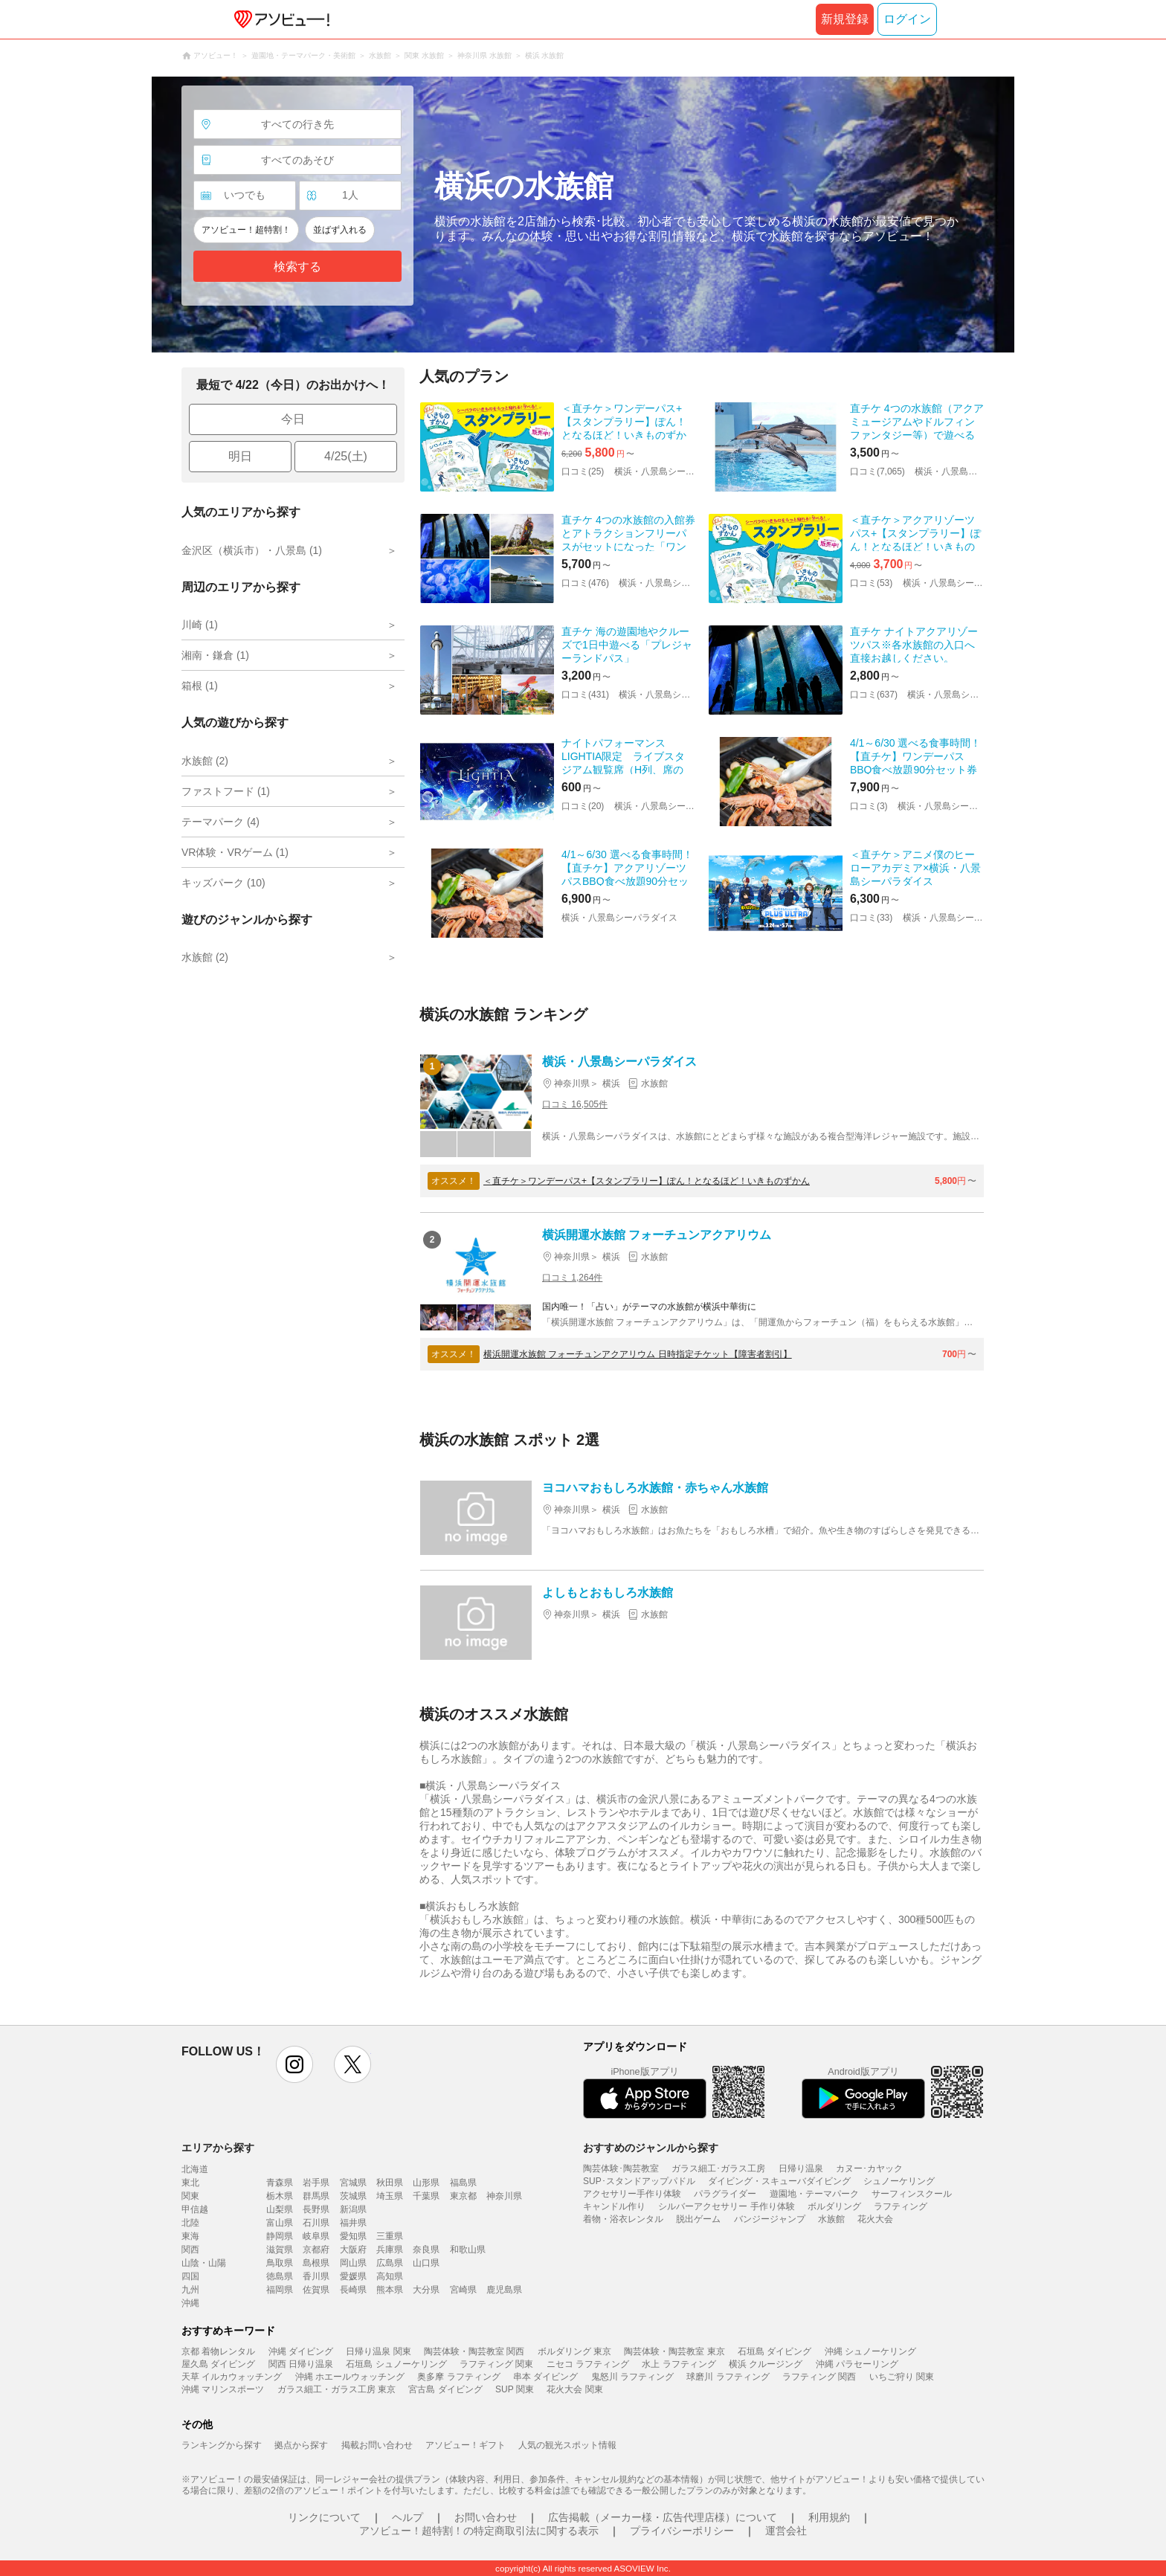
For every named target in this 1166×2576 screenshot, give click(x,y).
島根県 (316, 2263)
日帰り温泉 (801, 2168)
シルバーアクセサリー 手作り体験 (726, 2206)
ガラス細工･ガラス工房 (718, 2168)
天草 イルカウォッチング (231, 2376)
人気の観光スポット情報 (567, 2445)
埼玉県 (389, 2196)
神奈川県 (504, 2196)
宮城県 (353, 2182)
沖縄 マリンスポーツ (222, 2389)
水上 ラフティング (678, 2364)
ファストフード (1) (225, 791)
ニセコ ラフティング (588, 2364)
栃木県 (279, 2196)
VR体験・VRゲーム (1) (235, 852)
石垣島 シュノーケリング (396, 2364)
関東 (190, 2196)
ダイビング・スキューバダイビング (779, 2181)
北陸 (190, 2223)
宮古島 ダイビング (445, 2389)
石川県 (316, 2223)
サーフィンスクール (912, 2194)
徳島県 (279, 2276)
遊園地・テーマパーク (814, 2194)
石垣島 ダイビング (774, 2351)
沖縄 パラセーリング (857, 2364)
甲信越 (194, 2209)
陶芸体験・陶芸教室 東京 (674, 2351)
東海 (190, 2236)
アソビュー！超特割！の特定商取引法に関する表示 (479, 2531)
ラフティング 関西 (819, 2376)
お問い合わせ (485, 2517)
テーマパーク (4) (220, 822)
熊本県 (389, 2289)
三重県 (389, 2236)
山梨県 (279, 2209)
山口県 (426, 2263)
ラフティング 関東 (496, 2364)
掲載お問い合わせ (377, 2445)
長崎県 (353, 2289)
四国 (190, 2276)
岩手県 (316, 2182)
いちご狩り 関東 (901, 2376)
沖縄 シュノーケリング (870, 2351)
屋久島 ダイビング (218, 2364)
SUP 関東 (514, 2389)
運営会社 (786, 2531)
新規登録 (845, 19)
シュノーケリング (899, 2181)
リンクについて (324, 2517)
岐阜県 (316, 2236)
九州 (190, 2289)
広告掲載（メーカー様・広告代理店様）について (662, 2517)
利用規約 (829, 2517)
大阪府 (353, 2249)
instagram (294, 2064)
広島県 (389, 2263)
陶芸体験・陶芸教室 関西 (474, 2351)
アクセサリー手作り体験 (632, 2194)
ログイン (907, 19)
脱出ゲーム (698, 2219)
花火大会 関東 (574, 2389)
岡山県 (353, 2263)
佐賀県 (316, 2289)
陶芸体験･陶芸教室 (621, 2168)
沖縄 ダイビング (300, 2351)
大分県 (426, 2289)
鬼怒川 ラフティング (632, 2376)
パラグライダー (725, 2194)
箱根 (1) (199, 686)
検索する (297, 266)
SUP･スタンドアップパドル (639, 2181)
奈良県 (426, 2249)
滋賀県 (279, 2249)
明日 (240, 456)
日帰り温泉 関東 (378, 2351)
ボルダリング (834, 2206)
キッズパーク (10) (223, 883)
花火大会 (875, 2219)
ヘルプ (407, 2517)
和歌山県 (468, 2249)
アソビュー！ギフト (465, 2445)
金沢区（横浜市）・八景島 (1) (251, 550)
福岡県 (279, 2289)
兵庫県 (389, 2249)
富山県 (279, 2223)
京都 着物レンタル (218, 2351)
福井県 (353, 2223)
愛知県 (353, 2236)
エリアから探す (217, 2148)
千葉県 (426, 2196)
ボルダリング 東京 (574, 2351)
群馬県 (316, 2196)
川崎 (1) (199, 625)
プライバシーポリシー (682, 2531)
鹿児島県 (504, 2289)
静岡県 (279, 2236)
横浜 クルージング (765, 2364)
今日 (293, 419)
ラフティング (900, 2206)
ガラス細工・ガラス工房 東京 (336, 2389)
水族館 (831, 2219)
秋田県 (389, 2182)
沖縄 (190, 2303)
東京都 (463, 2196)
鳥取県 (279, 2263)
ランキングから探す (221, 2445)
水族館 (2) (204, 761)
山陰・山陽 (203, 2263)
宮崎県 (463, 2289)
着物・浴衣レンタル (623, 2219)
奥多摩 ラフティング (458, 2376)
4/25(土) (345, 456)
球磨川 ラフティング (727, 2376)
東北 (190, 2182)
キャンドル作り (614, 2206)
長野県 (316, 2209)
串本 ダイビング (545, 2376)
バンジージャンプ (769, 2219)
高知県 (389, 2276)
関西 (190, 2249)
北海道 (194, 2169)
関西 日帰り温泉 (300, 2364)
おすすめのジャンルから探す (650, 2148)
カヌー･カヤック (869, 2168)
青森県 (279, 2182)
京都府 (316, 2249)
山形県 (426, 2182)
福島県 (463, 2182)
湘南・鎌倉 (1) (215, 655)
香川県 (316, 2276)
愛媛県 (353, 2276)
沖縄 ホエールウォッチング (350, 2376)
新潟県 (353, 2209)
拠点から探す (301, 2445)
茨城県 (353, 2196)
